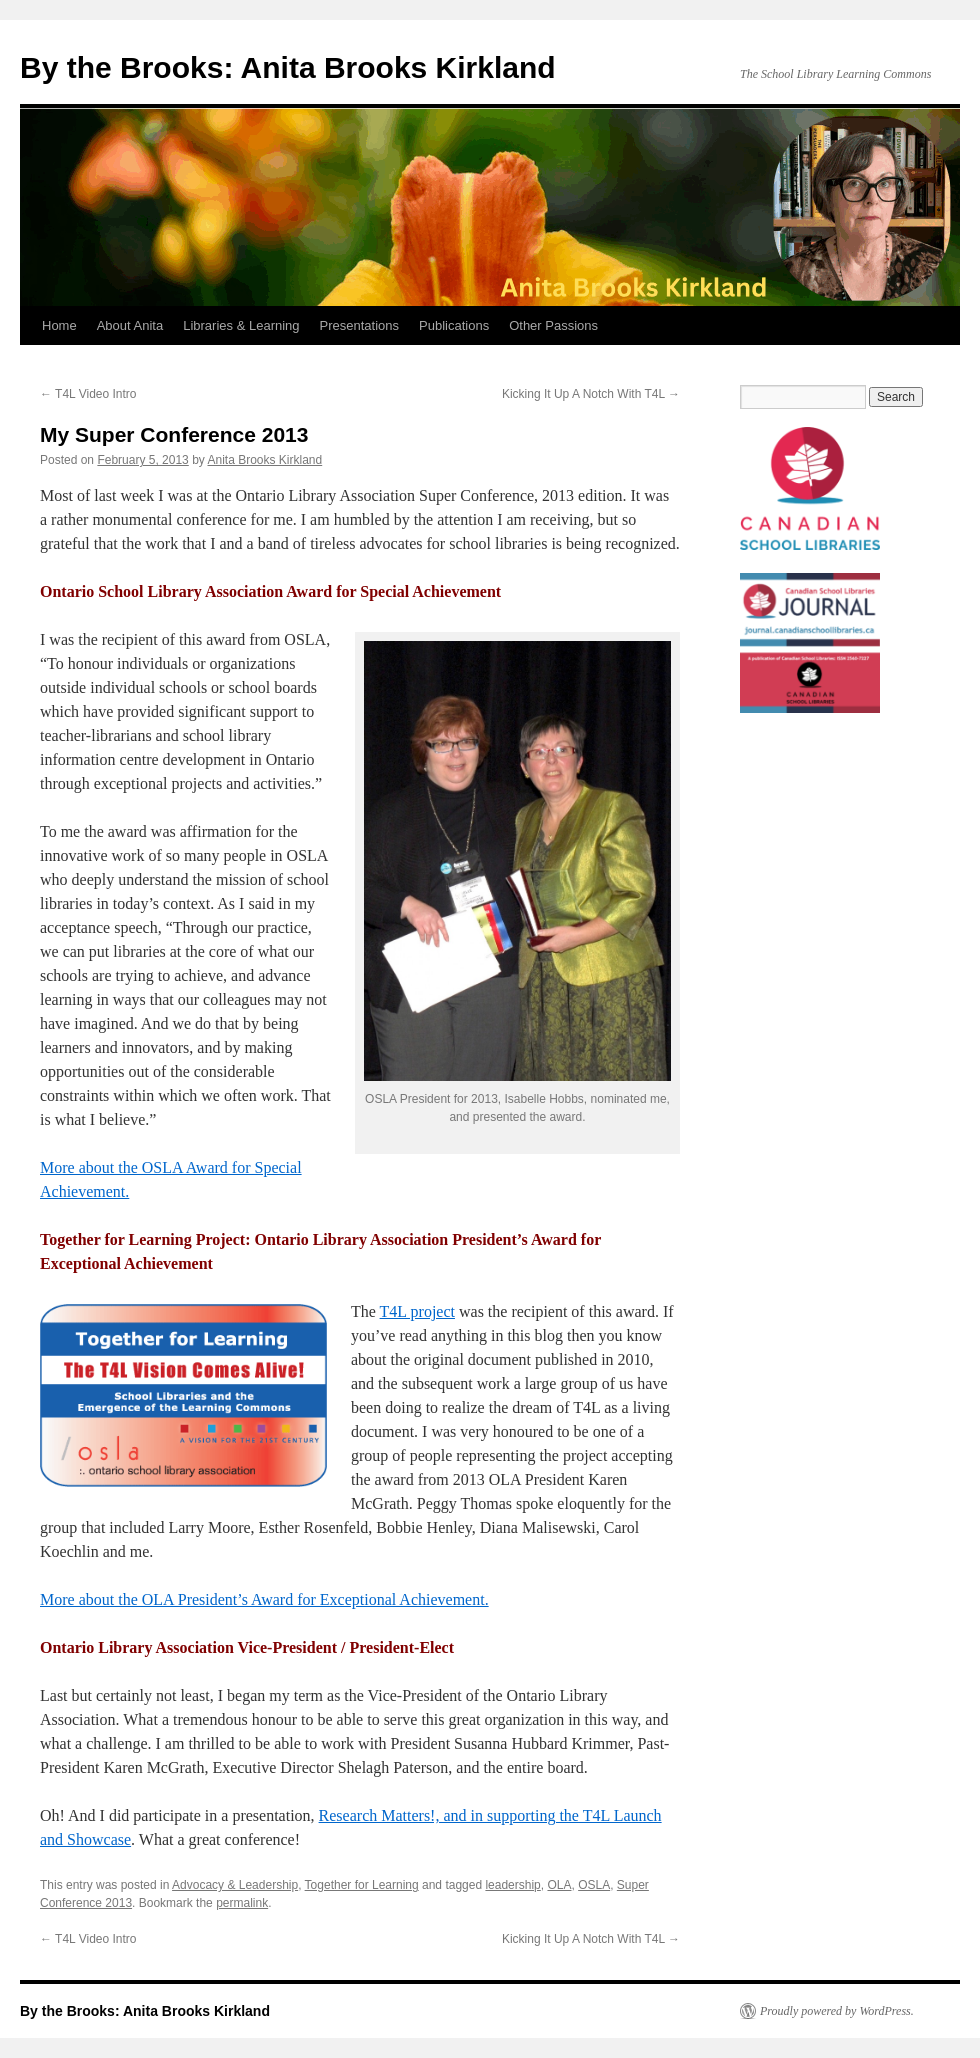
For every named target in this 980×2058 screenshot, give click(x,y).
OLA (559, 1885)
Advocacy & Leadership (235, 1885)
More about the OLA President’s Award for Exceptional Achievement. (264, 1599)
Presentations (360, 325)
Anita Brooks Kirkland (264, 460)
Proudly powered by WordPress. (837, 2011)
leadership (512, 1885)
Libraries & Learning (241, 325)
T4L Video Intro (88, 394)
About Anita (130, 325)
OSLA (594, 1885)
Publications (454, 325)
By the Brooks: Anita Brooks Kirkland (288, 67)
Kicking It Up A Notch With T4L (591, 394)
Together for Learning (362, 1885)
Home (59, 325)
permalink (242, 1903)
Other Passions (553, 325)
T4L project (417, 1311)
